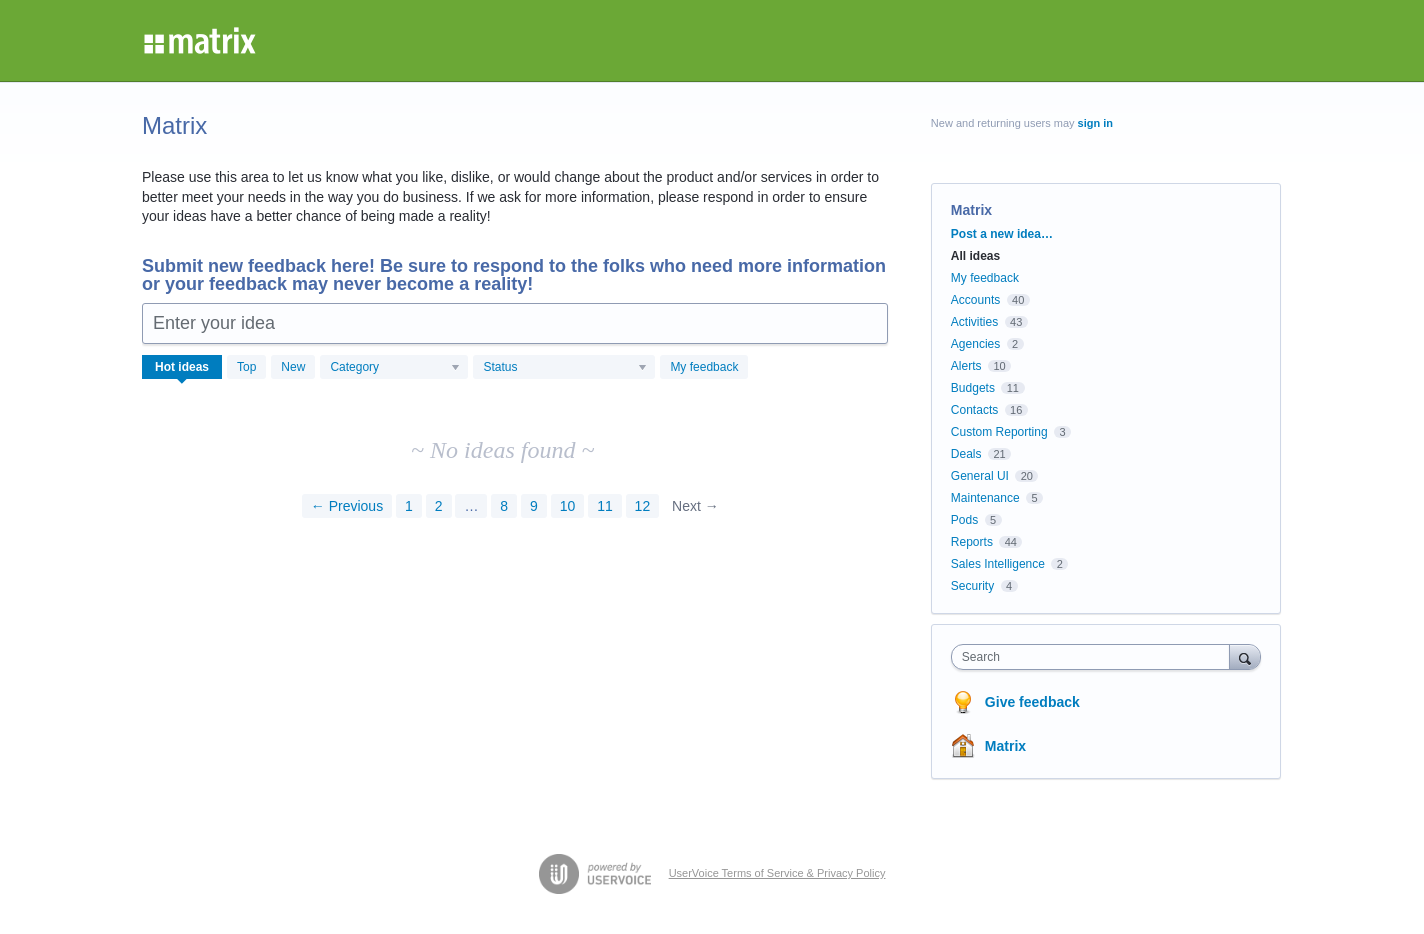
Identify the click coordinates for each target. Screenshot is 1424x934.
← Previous (347, 506)
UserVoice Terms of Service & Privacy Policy (777, 873)
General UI (980, 476)
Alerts (966, 366)
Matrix (1005, 746)
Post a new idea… (1002, 234)
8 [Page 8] (504, 506)
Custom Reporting (999, 432)
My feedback (704, 367)
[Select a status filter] (565, 368)
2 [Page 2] (439, 506)
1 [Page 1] (409, 506)
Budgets (973, 388)
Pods (964, 520)
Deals (966, 454)
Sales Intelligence (998, 564)
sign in (1095, 123)
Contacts (974, 410)
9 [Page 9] (534, 506)
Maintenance (985, 498)
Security (972, 586)
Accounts (975, 300)
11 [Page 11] (605, 506)
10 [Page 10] (568, 506)
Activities (974, 322)
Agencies (975, 344)
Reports (972, 542)
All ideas (975, 256)
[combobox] (1095, 657)
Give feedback (1032, 702)
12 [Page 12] (643, 506)
